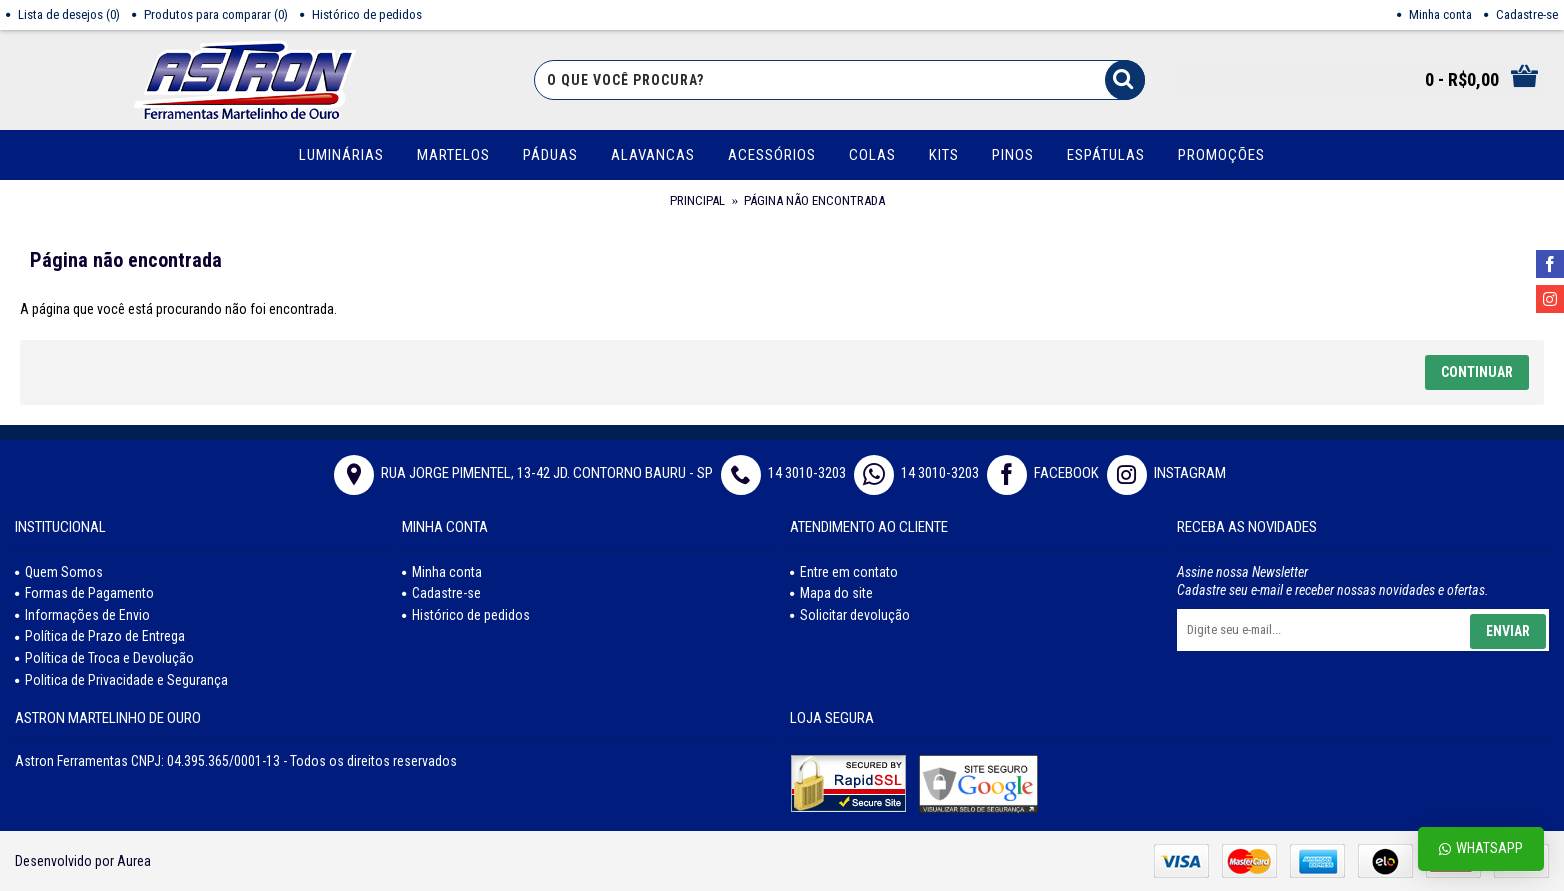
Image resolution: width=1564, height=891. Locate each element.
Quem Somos (59, 572)
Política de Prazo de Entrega (100, 636)
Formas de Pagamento (84, 593)
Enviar (1508, 631)
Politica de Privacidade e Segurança (121, 680)
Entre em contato (844, 572)
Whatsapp (1481, 848)
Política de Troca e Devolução (104, 658)
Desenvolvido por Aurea (83, 861)
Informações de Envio (82, 615)
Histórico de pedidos (466, 615)
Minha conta (442, 572)
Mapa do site (831, 593)
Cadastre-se (441, 593)
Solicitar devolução (850, 615)
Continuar (1477, 372)
